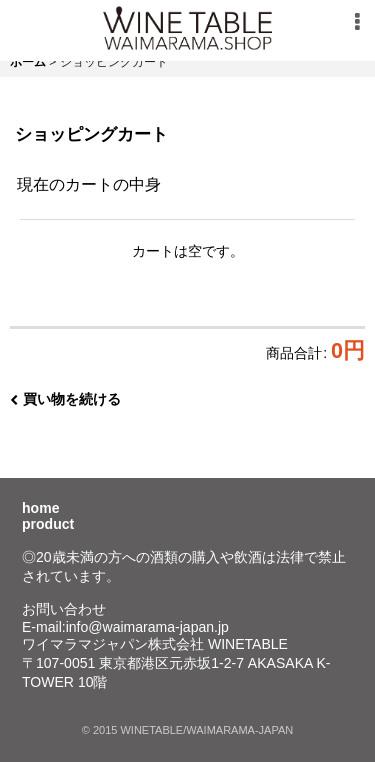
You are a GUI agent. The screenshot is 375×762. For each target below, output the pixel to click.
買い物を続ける (65, 399)
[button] (357, 22)
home (40, 508)
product (48, 524)
